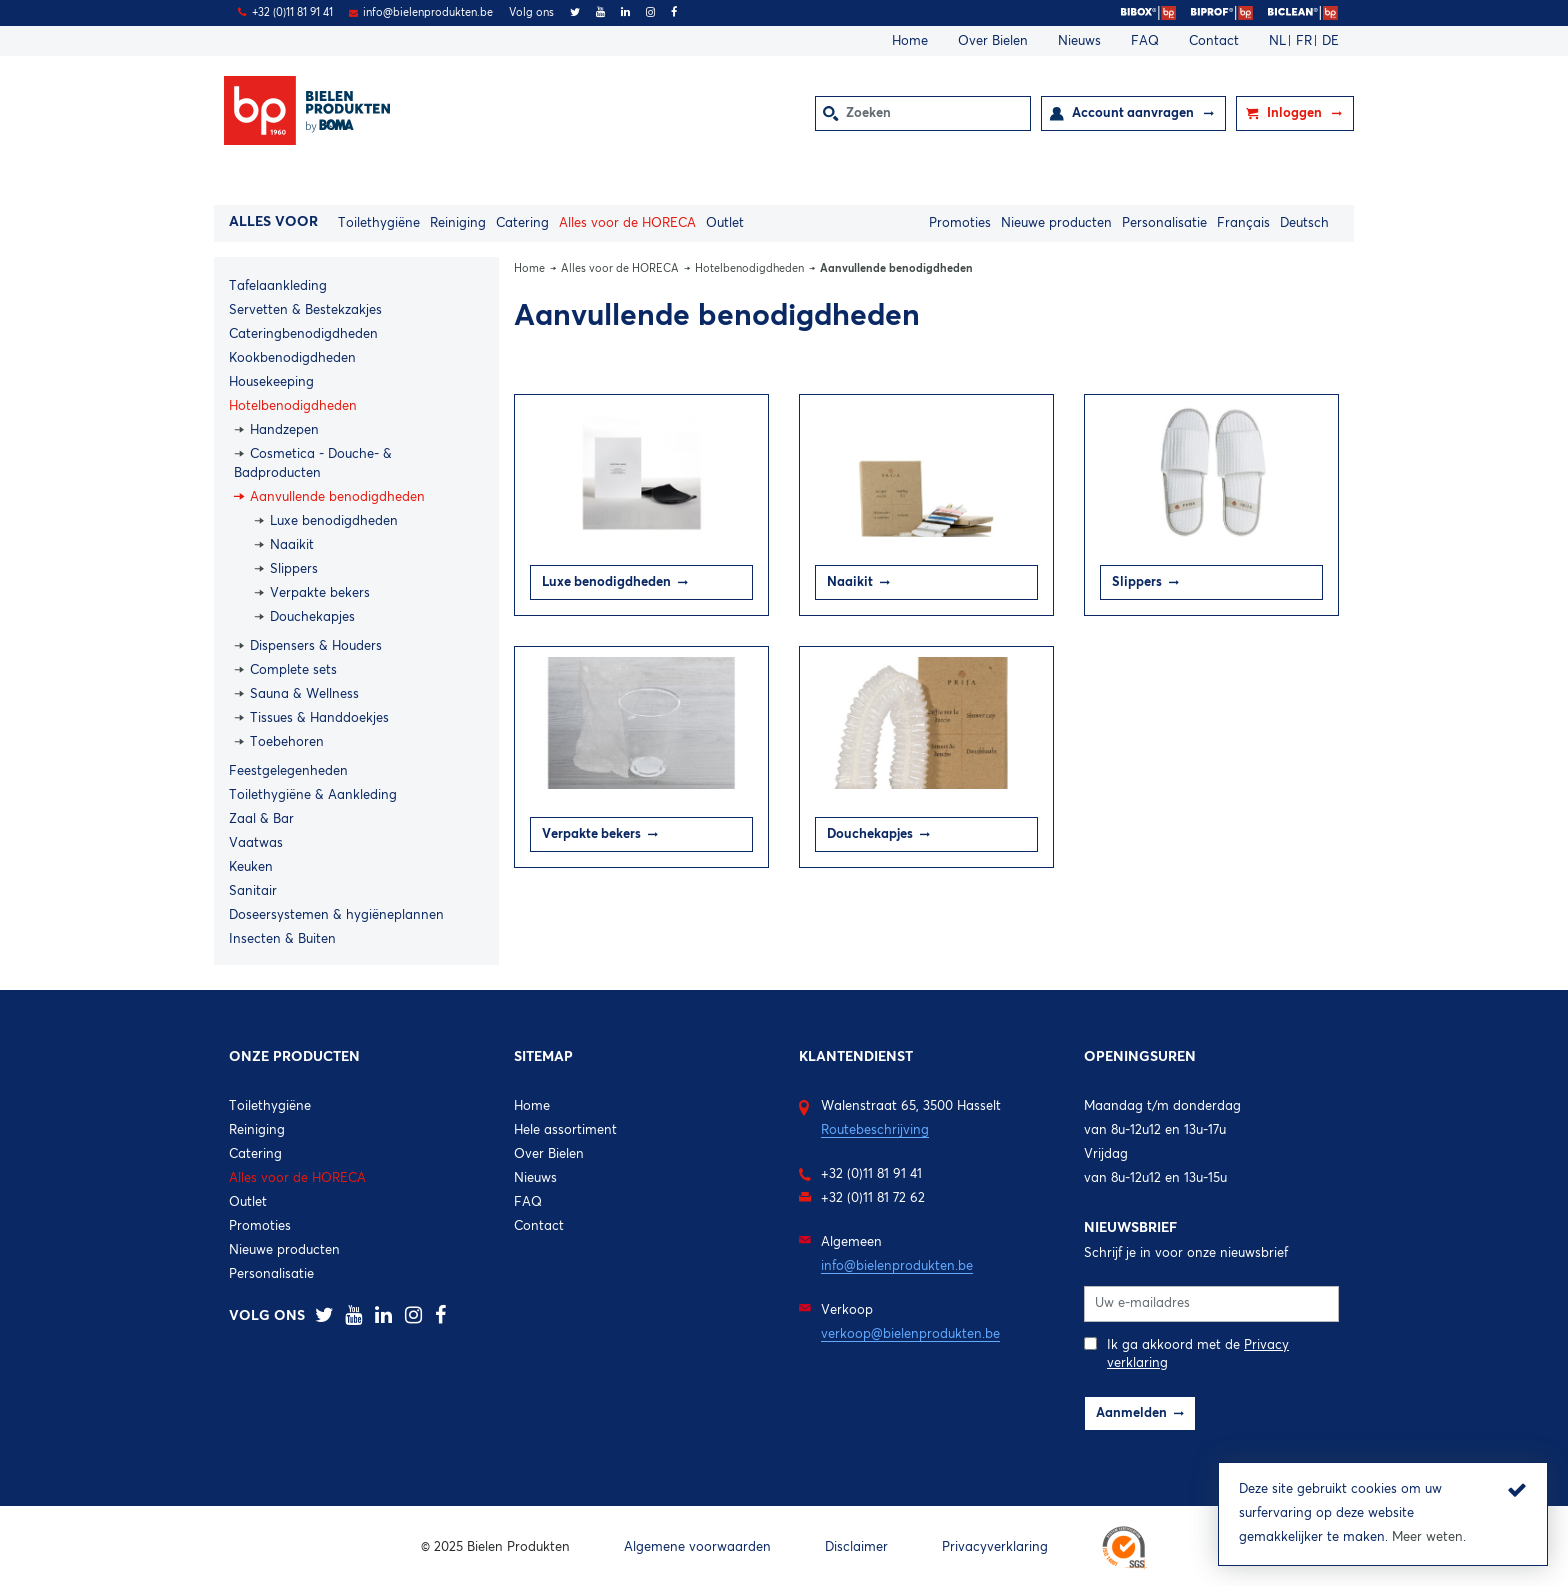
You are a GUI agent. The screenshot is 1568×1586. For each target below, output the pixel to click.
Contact (1214, 41)
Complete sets (293, 670)
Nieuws (1079, 41)
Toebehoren (287, 742)
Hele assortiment (565, 1130)
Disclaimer (856, 1547)
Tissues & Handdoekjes (319, 718)
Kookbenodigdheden (292, 358)
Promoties (960, 223)
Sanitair (253, 891)
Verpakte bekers (320, 593)
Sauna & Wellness (304, 694)
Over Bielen (993, 41)
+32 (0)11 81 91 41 (292, 12)
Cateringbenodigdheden (303, 334)
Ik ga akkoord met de (1186, 1353)
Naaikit (292, 545)
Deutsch (1304, 223)
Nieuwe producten (1056, 223)
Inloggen (1296, 113)
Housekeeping (271, 382)
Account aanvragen (1134, 113)
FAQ (1145, 41)
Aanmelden (1131, 1413)
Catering (522, 223)
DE (1330, 41)
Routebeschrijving (875, 1130)
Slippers (294, 569)
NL (1279, 41)
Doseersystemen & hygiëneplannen (336, 915)
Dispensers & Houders (316, 646)
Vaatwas (256, 843)
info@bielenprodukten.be (428, 12)
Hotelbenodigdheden (293, 406)
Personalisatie (1164, 223)
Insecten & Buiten (282, 939)
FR (1306, 41)
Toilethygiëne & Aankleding (313, 795)
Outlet (725, 223)
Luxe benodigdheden (334, 521)
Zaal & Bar (261, 819)
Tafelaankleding (278, 286)
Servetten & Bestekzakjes (305, 310)
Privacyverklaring (995, 1547)
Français (1243, 223)
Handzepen (284, 430)
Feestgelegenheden (288, 771)
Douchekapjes (312, 617)
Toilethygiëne (379, 223)
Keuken (251, 867)
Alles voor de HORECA (627, 223)
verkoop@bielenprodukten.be (910, 1334)
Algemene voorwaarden (697, 1547)
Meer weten (1427, 1537)
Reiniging (458, 223)
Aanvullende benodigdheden (337, 497)
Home (910, 41)
